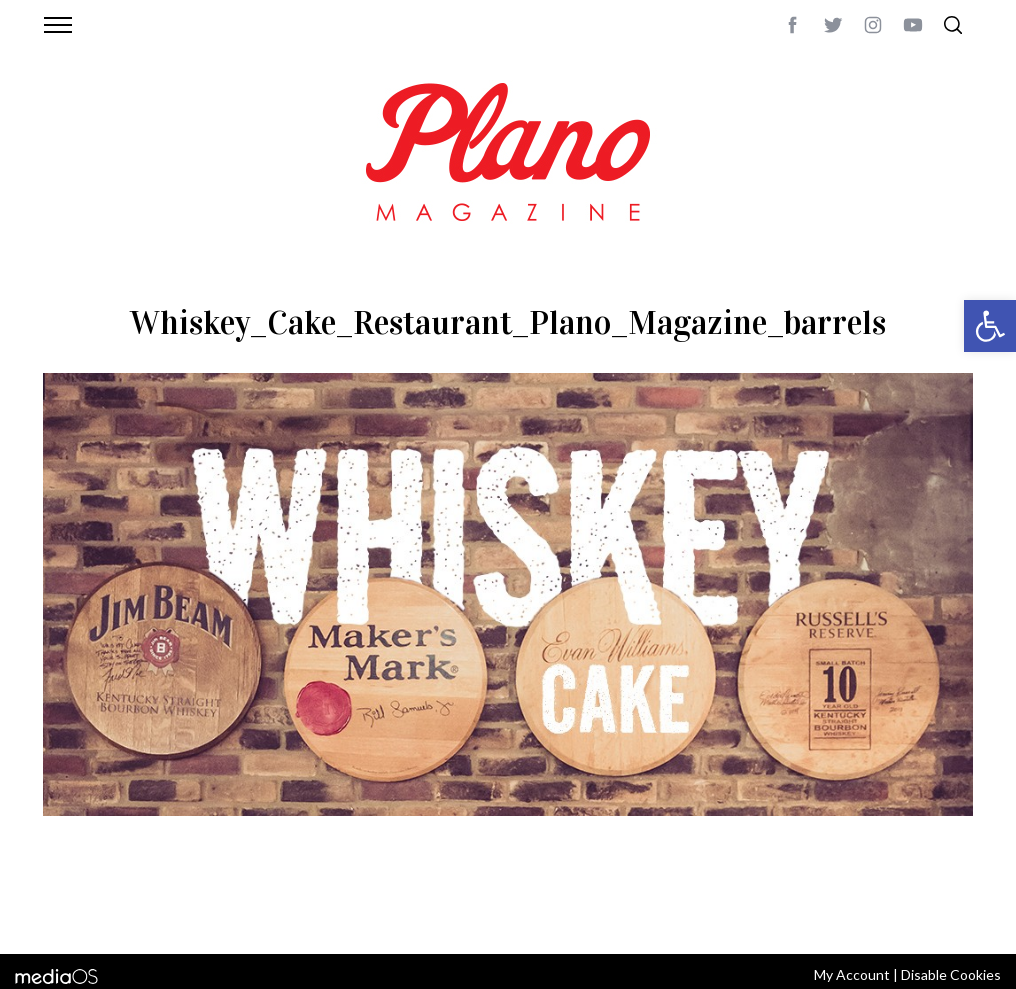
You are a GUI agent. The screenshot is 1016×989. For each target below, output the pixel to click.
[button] (990, 326)
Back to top (918, 912)
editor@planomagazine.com (643, 912)
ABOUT (64, 912)
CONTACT (123, 912)
